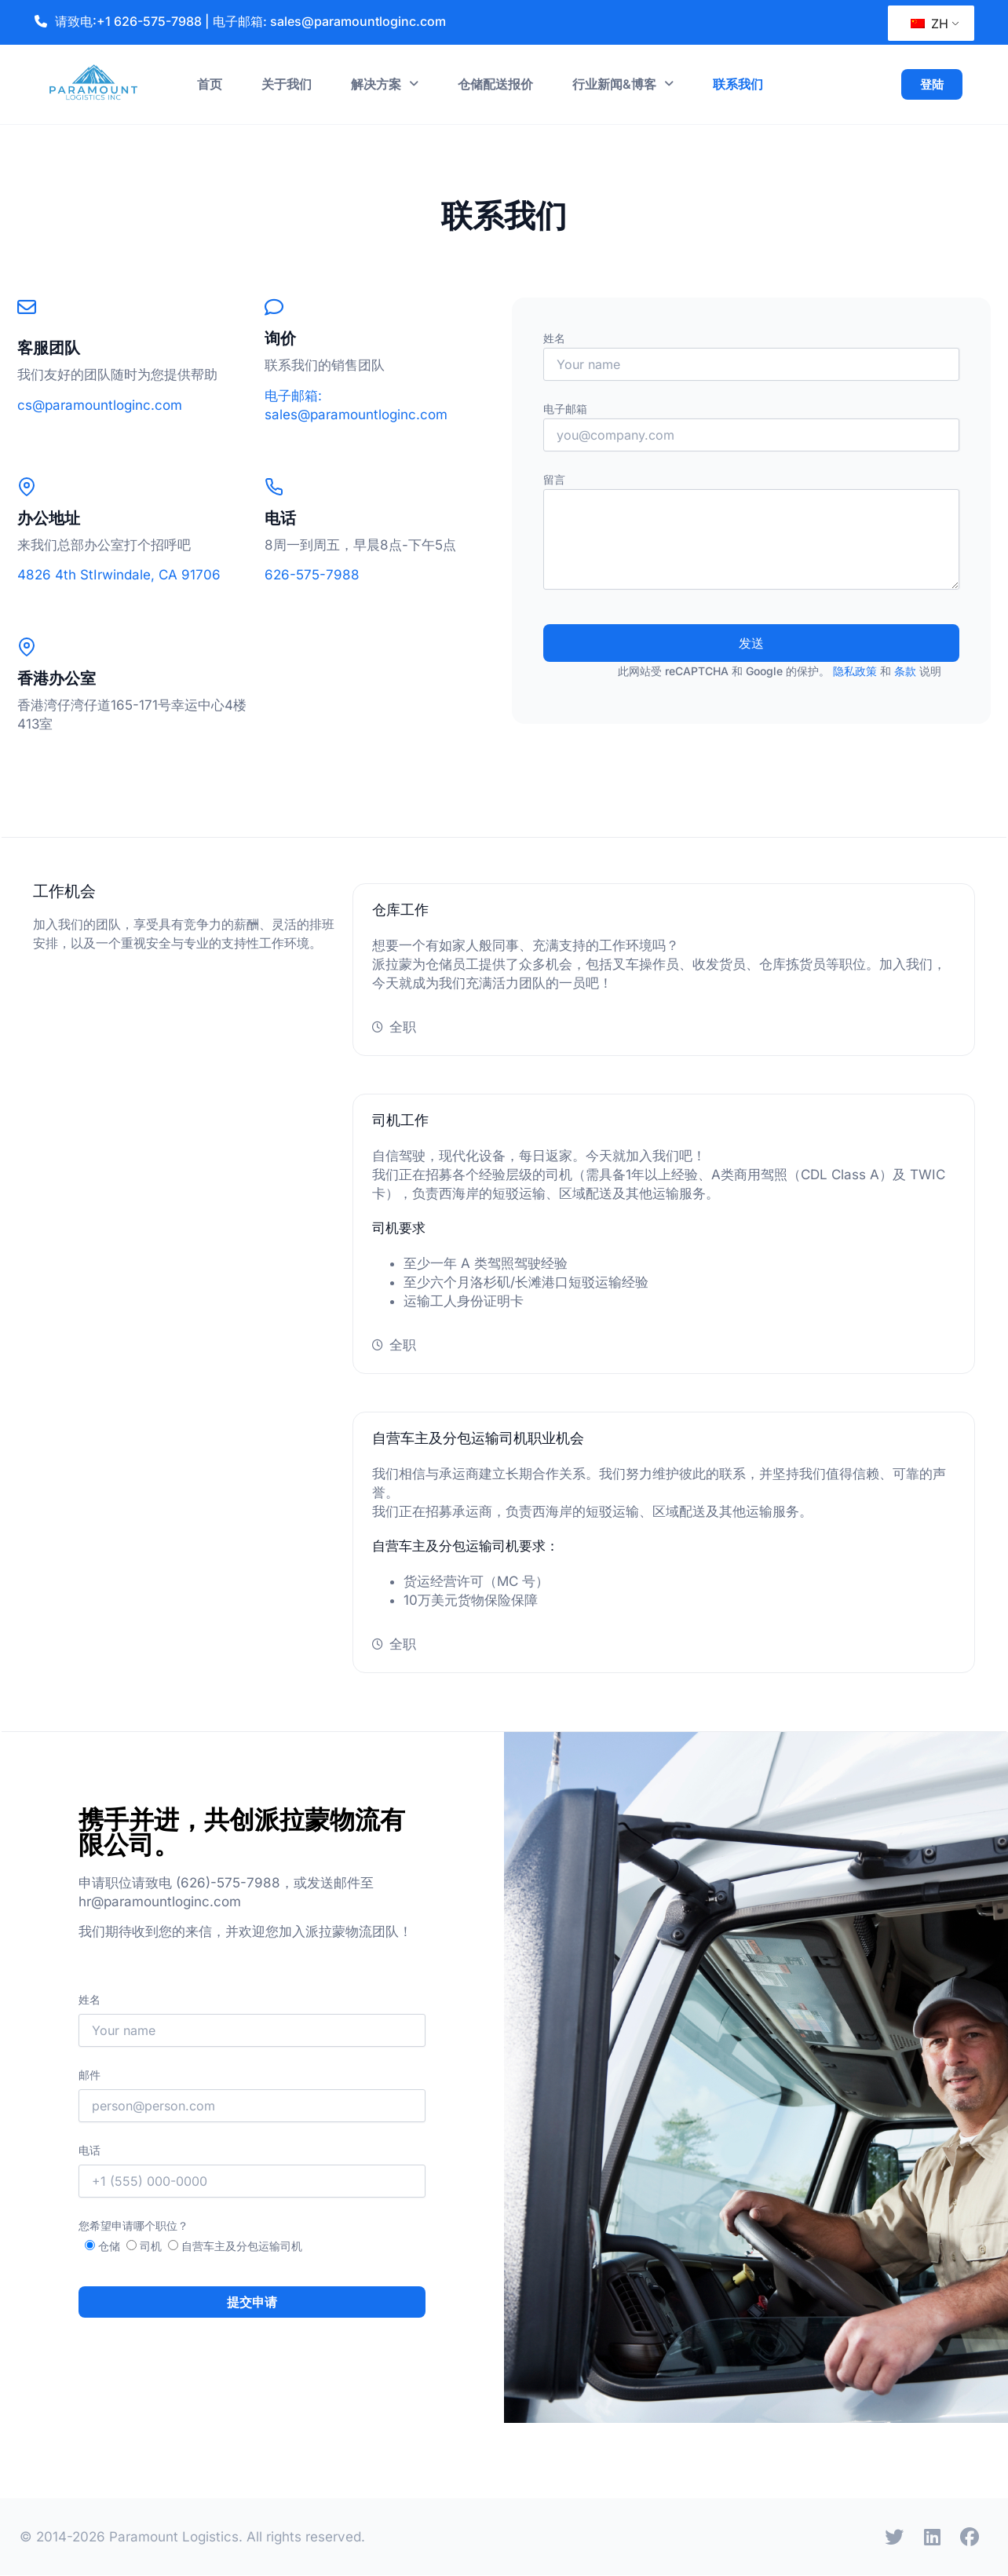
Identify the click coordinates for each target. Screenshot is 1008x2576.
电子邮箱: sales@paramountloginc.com (329, 21)
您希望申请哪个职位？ (133, 2225)
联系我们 (738, 84)
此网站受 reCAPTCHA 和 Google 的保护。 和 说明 (779, 671)
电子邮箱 (751, 426)
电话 (252, 2170)
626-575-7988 (312, 575)
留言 (751, 531)
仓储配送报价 (495, 84)
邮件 (252, 2095)
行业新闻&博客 (623, 84)
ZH (929, 23)
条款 (905, 671)
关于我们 (286, 84)
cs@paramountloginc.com (99, 405)
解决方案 (384, 84)
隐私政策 (855, 671)
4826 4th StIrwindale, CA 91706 (119, 575)
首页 (209, 84)
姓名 (751, 356)
